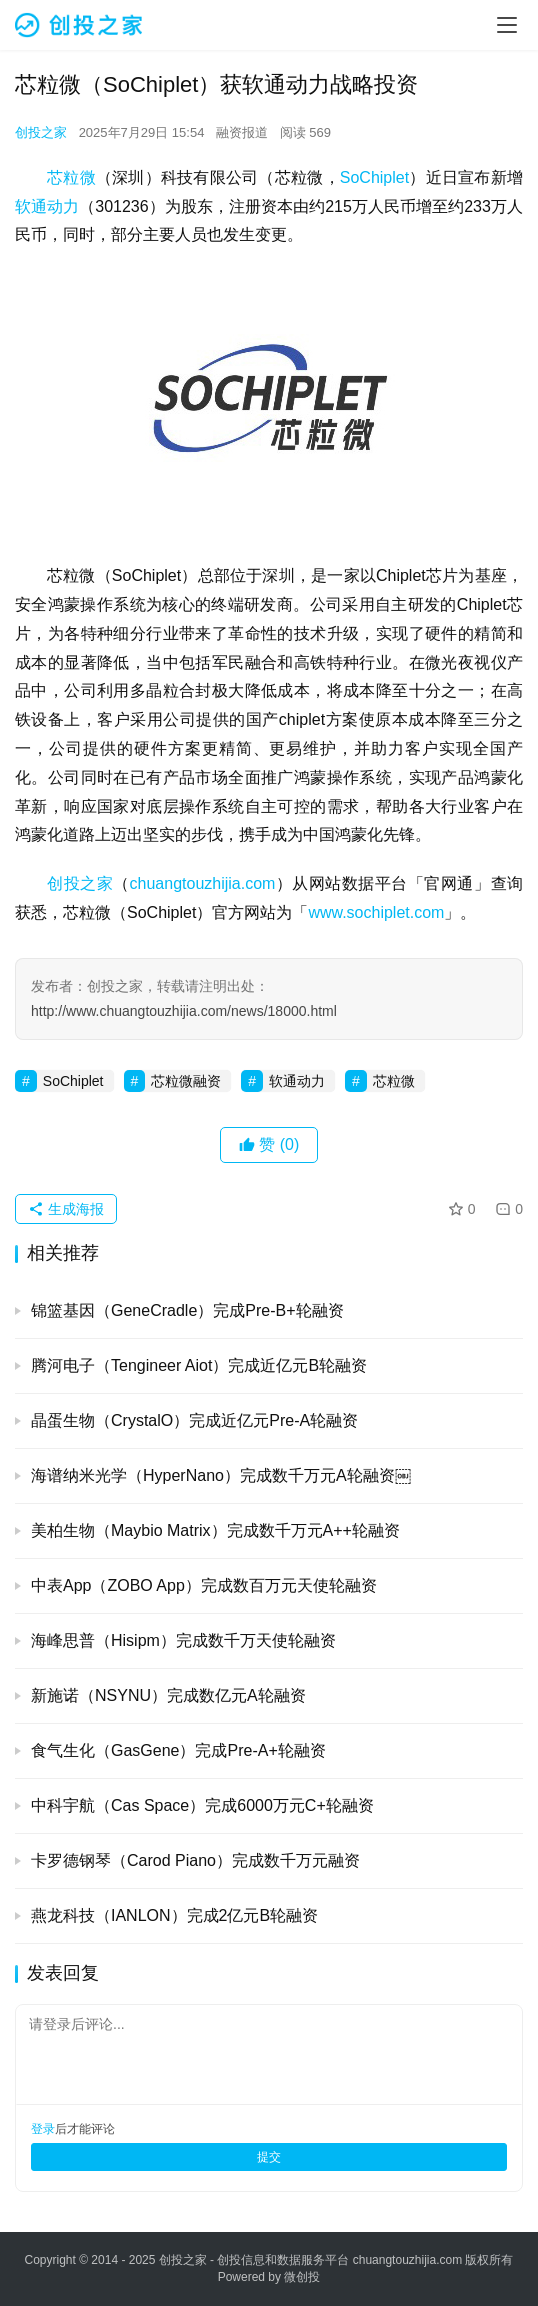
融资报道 (242, 132)
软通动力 (47, 206)
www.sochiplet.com (376, 912)
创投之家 (41, 132)
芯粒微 (71, 177)
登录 (43, 2129)
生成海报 (66, 1209)
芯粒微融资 (186, 1081)
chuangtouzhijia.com (203, 883)
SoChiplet (374, 177)
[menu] (507, 25)
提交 (269, 2157)
